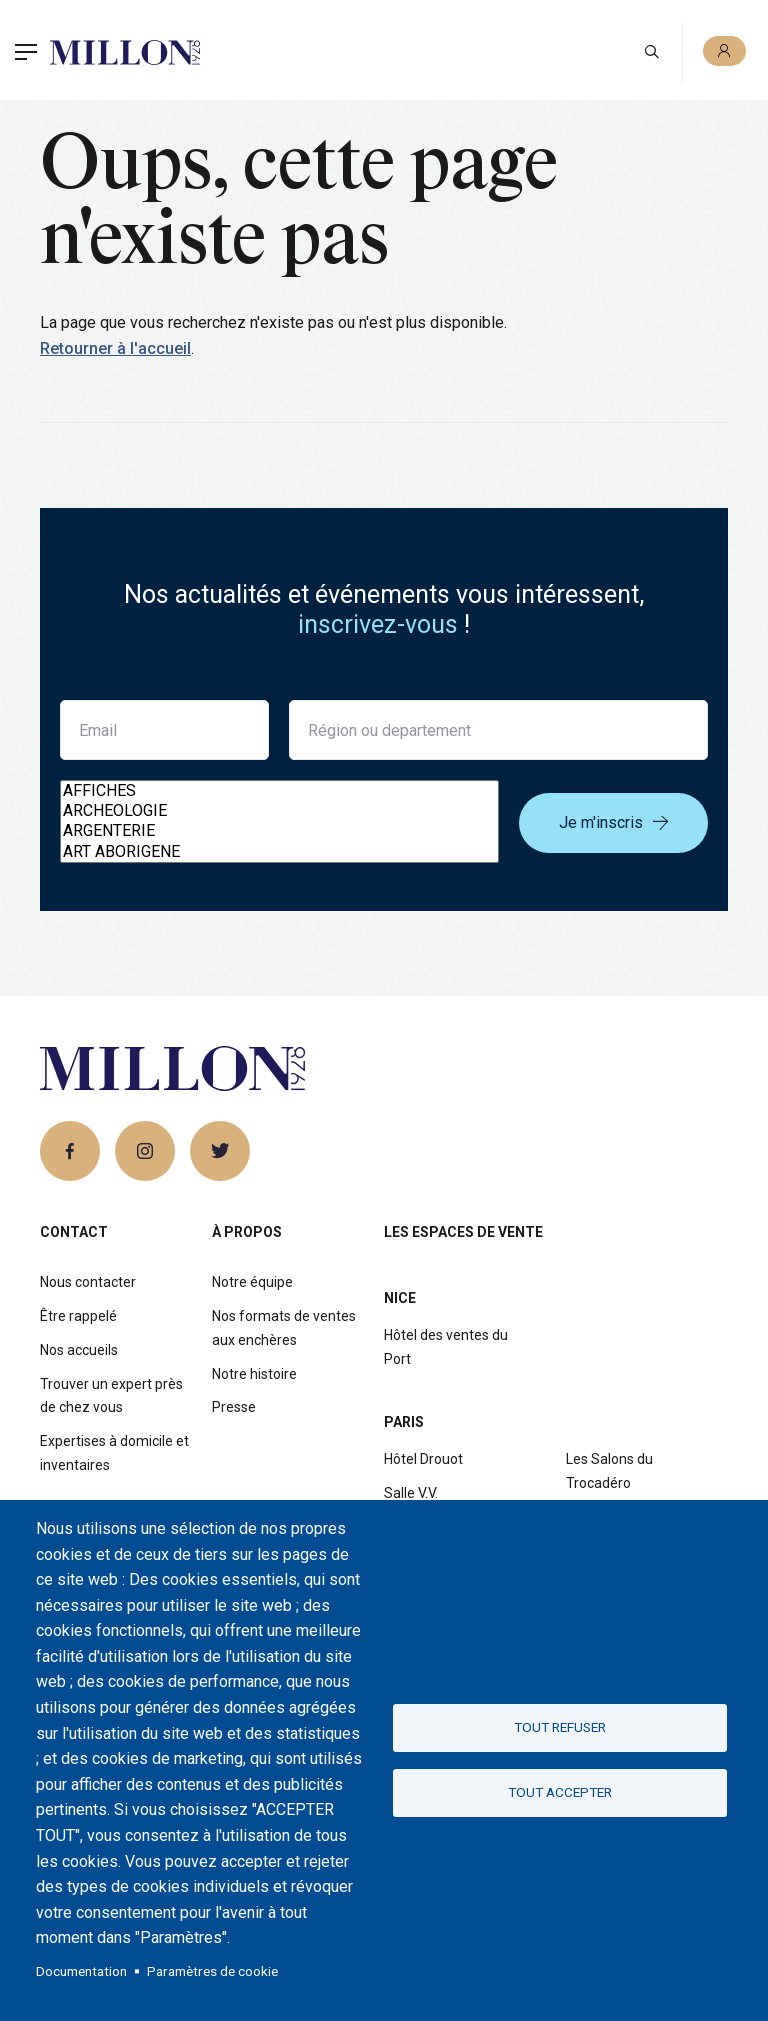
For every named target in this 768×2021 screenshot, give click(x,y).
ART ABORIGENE (279, 852)
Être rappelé (78, 1316)
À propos (247, 1232)
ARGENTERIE (279, 831)
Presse (234, 1407)
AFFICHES (279, 791)
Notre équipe (252, 1282)
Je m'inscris (613, 822)
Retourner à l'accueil (115, 348)
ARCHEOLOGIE (279, 811)
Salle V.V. (411, 1493)
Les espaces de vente (463, 1232)
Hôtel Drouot (423, 1459)
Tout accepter (560, 1792)
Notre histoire (254, 1374)
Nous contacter (88, 1282)
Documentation (81, 1971)
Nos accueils (79, 1350)
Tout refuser (560, 1727)
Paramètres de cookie (212, 1971)
